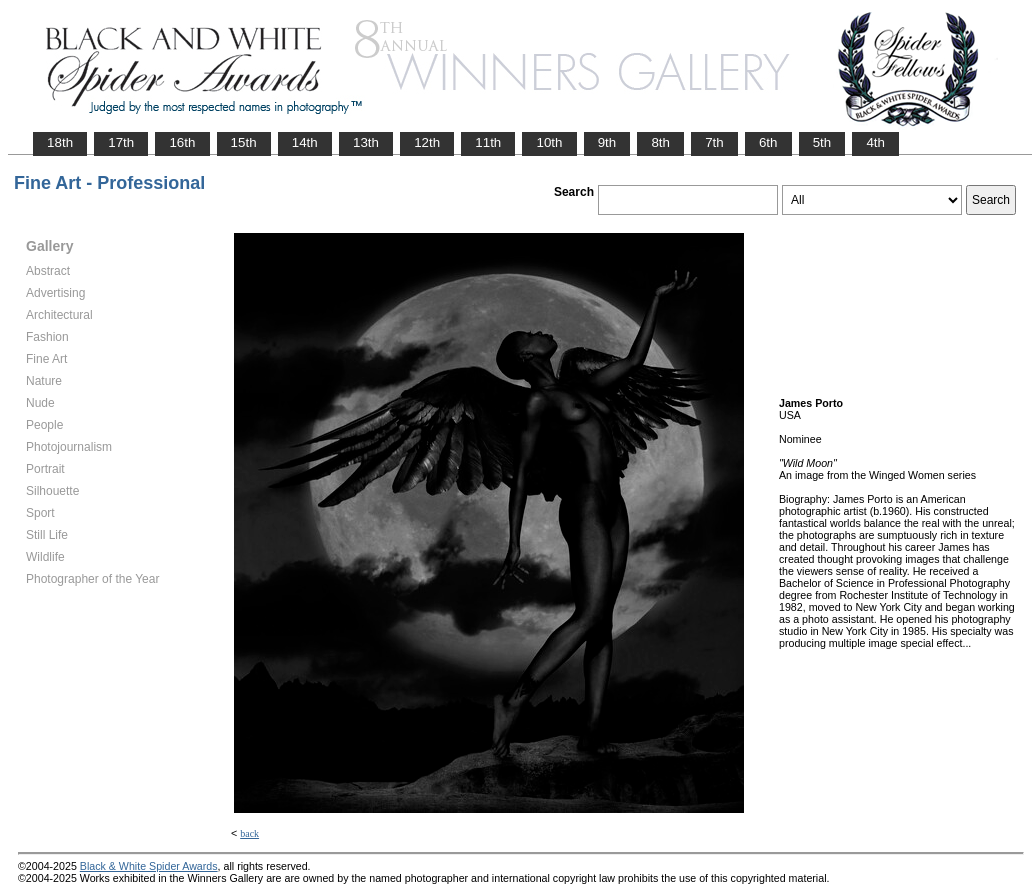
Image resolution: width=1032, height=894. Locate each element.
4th (875, 142)
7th (714, 142)
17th (121, 142)
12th (427, 142)
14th (305, 142)
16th (182, 142)
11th (488, 142)
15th (244, 142)
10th (549, 142)
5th (822, 142)
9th (607, 142)
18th (60, 142)
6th (768, 142)
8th (660, 142)
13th (366, 142)
